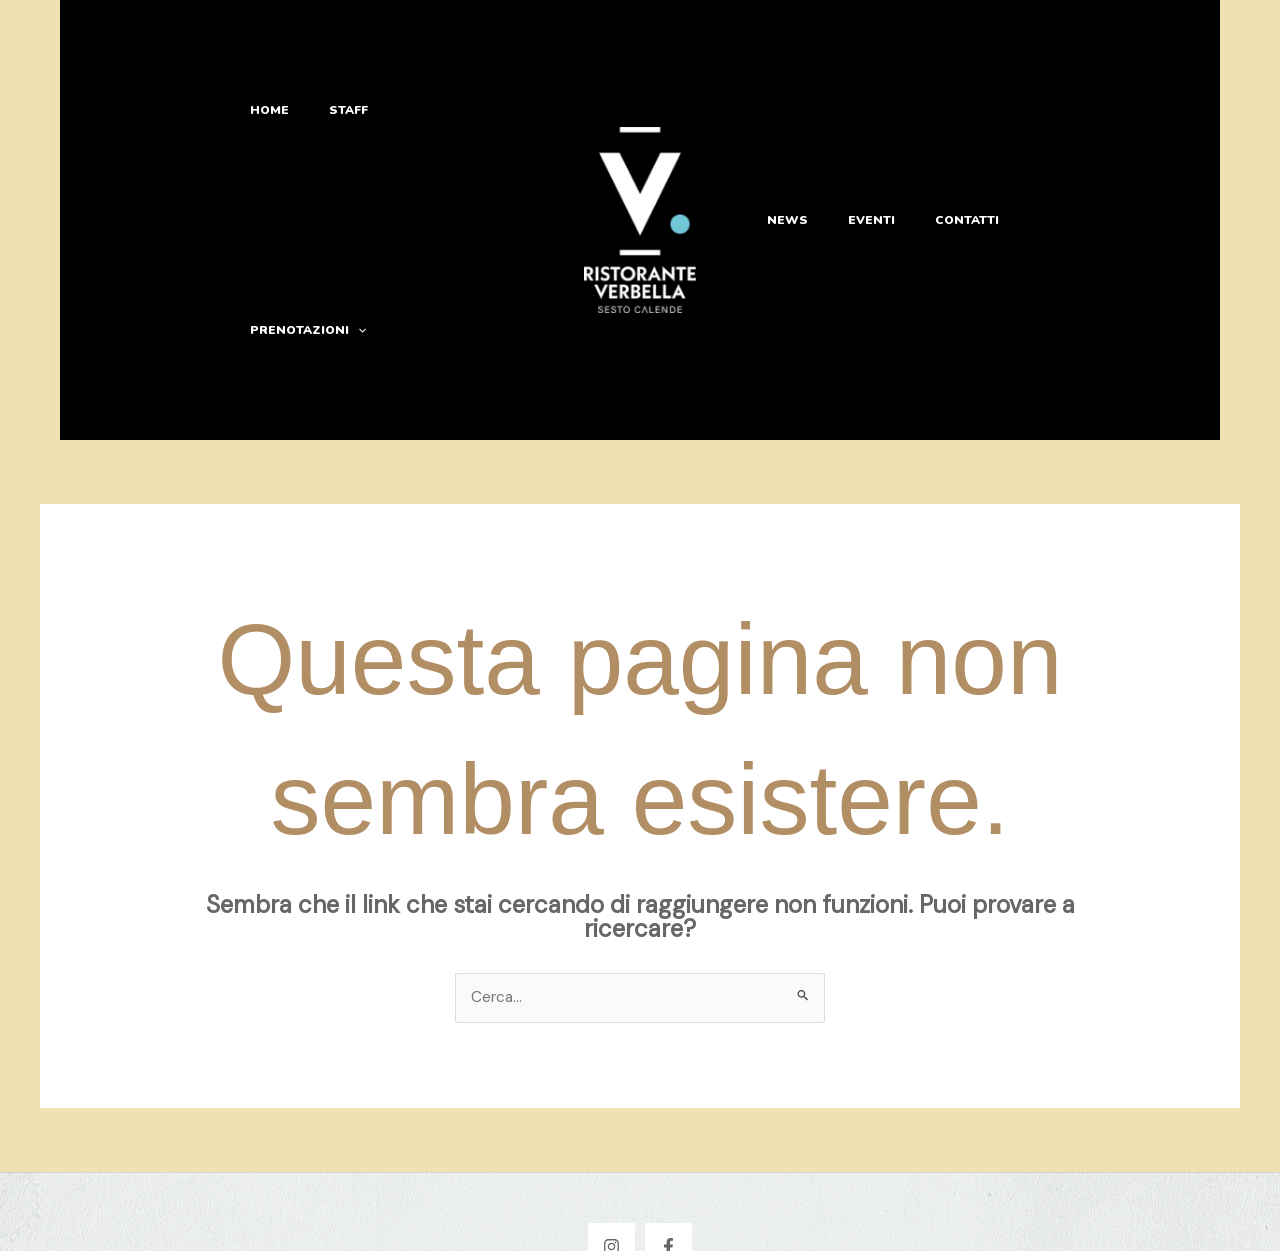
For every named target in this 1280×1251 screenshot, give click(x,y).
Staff (352, 139)
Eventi (856, 139)
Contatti (942, 139)
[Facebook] (668, 1085)
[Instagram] (611, 1085)
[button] (509, 139)
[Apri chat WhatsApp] (1216, 1187)
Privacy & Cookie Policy (640, 1218)
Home (283, 139)
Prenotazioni (460, 139)
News (782, 139)
